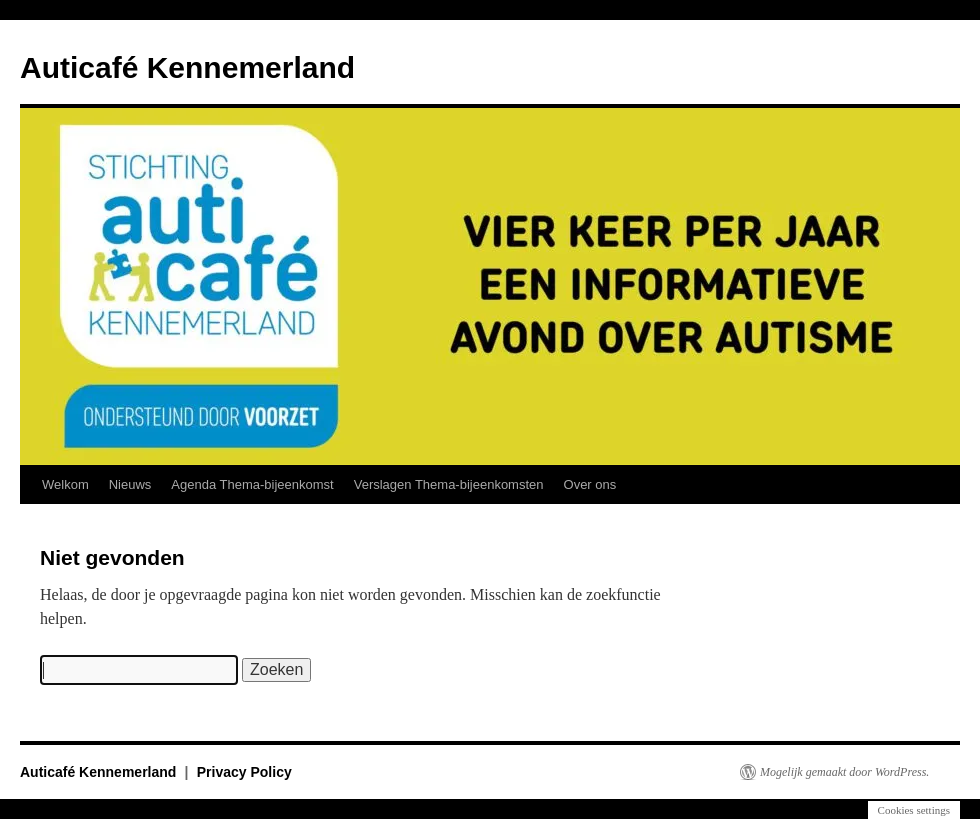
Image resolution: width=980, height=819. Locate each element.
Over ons (590, 484)
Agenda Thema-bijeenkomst (252, 484)
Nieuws (130, 484)
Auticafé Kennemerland (187, 67)
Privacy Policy (244, 772)
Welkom (65, 484)
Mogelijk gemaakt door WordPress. (844, 772)
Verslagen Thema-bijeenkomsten (449, 484)
